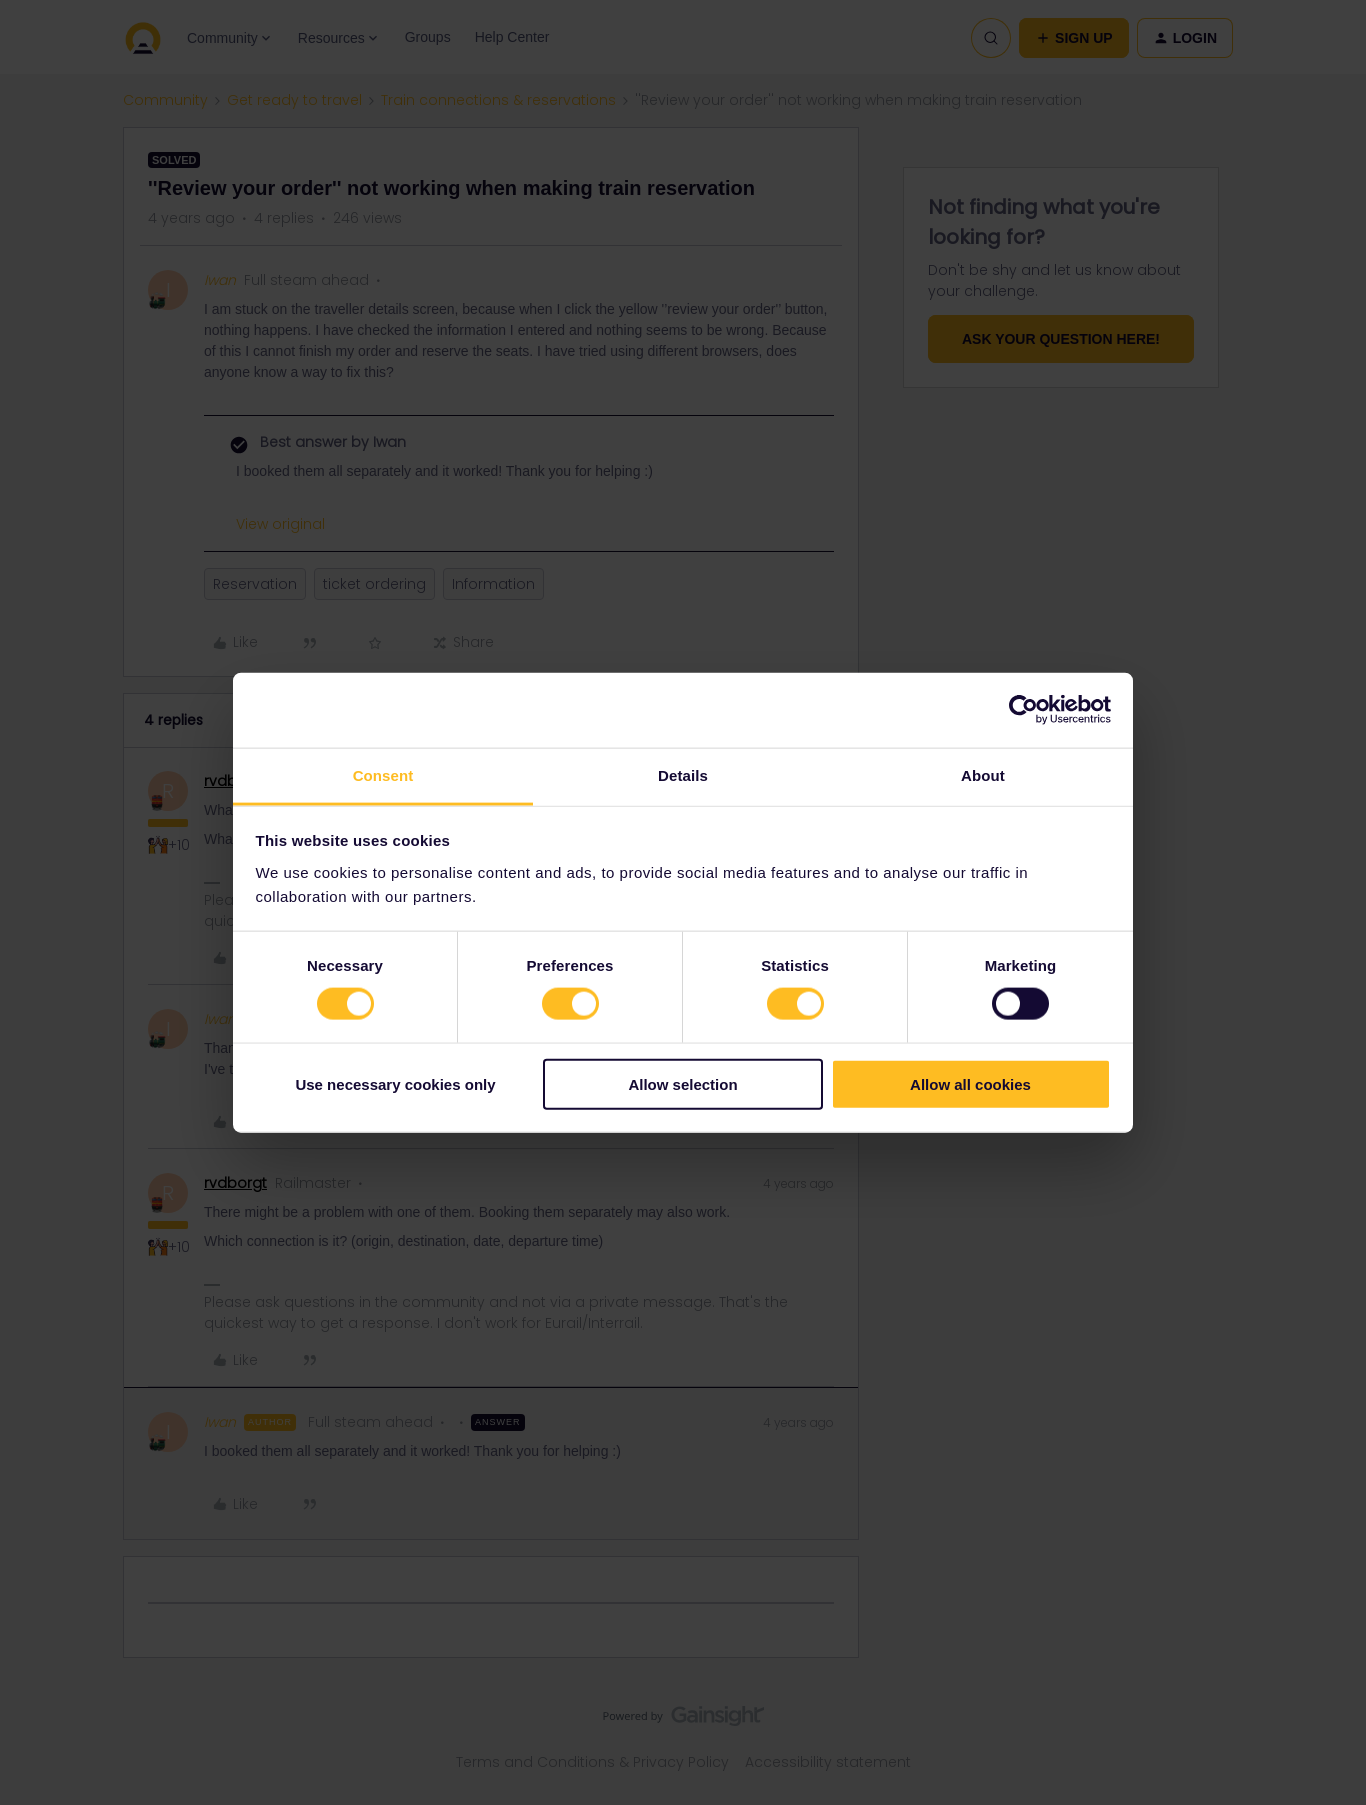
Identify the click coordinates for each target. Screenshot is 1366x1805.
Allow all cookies (970, 1083)
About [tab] (983, 774)
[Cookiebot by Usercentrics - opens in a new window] (1023, 710)
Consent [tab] (383, 774)
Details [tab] (683, 774)
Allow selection (682, 1083)
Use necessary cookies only (395, 1083)
